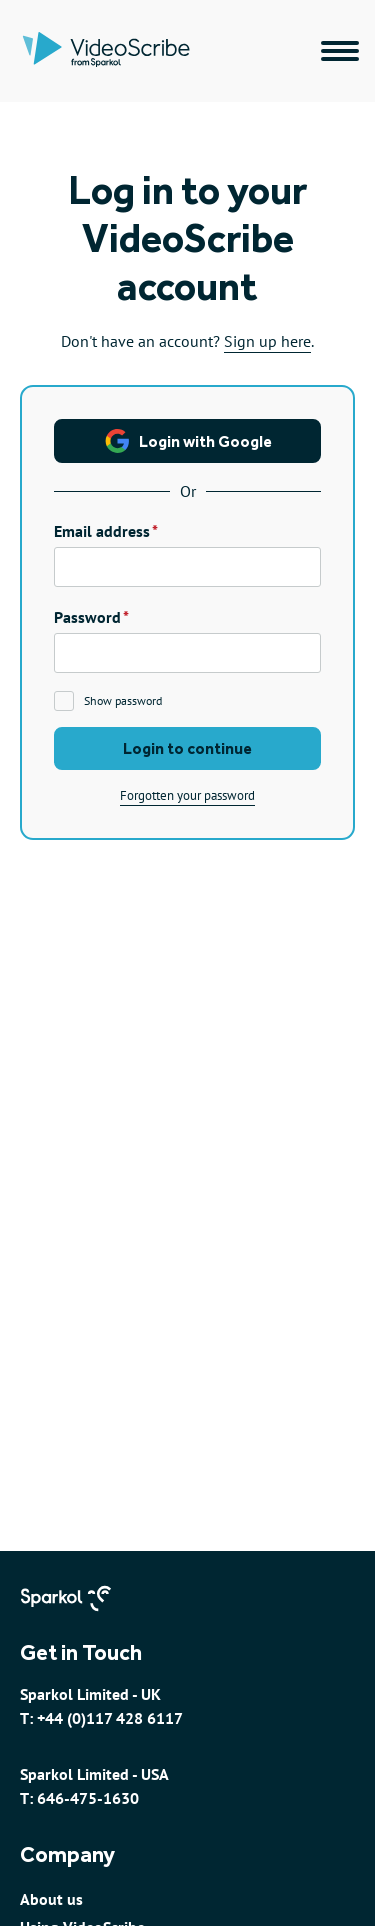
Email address (102, 531)
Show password (123, 700)
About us (51, 1899)
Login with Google (188, 441)
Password (87, 617)
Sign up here (267, 341)
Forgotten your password (187, 795)
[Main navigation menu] (340, 51)
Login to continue (187, 748)
